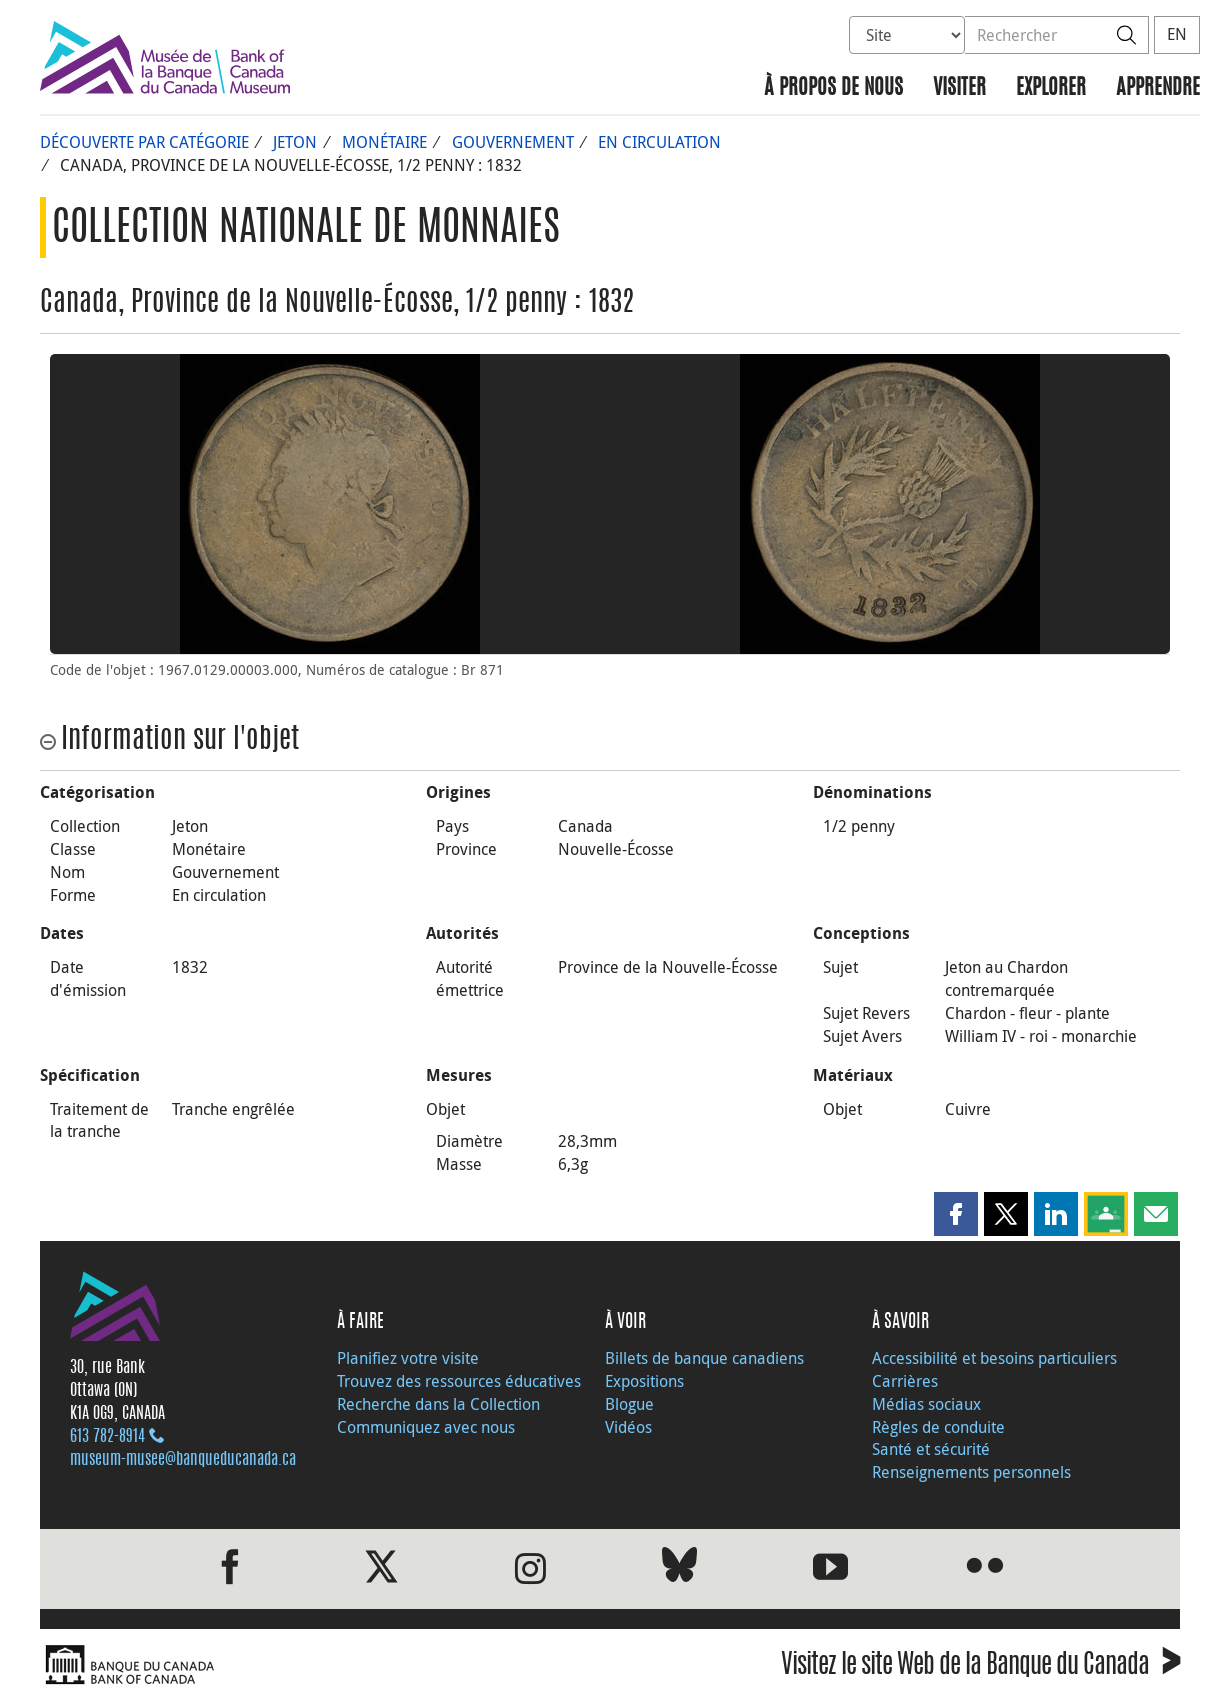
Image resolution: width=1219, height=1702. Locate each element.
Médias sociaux (926, 1404)
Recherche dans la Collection (438, 1404)
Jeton (295, 142)
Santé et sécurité (931, 1449)
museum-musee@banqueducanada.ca (183, 1460)
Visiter (959, 88)
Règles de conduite (938, 1427)
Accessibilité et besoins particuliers (994, 1358)
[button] (956, 1214)
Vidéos (628, 1427)
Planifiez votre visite (408, 1358)
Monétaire (384, 142)
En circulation (659, 142)
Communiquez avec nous (426, 1427)
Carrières (905, 1381)
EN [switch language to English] (1177, 34)
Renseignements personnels (971, 1472)
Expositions (644, 1381)
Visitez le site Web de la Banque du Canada (980, 1667)
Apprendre (1158, 88)
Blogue (629, 1404)
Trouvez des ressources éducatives (459, 1381)
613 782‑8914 (107, 1437)
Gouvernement (513, 142)
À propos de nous (833, 88)
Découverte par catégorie (144, 142)
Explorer (1051, 88)
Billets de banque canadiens (704, 1358)
